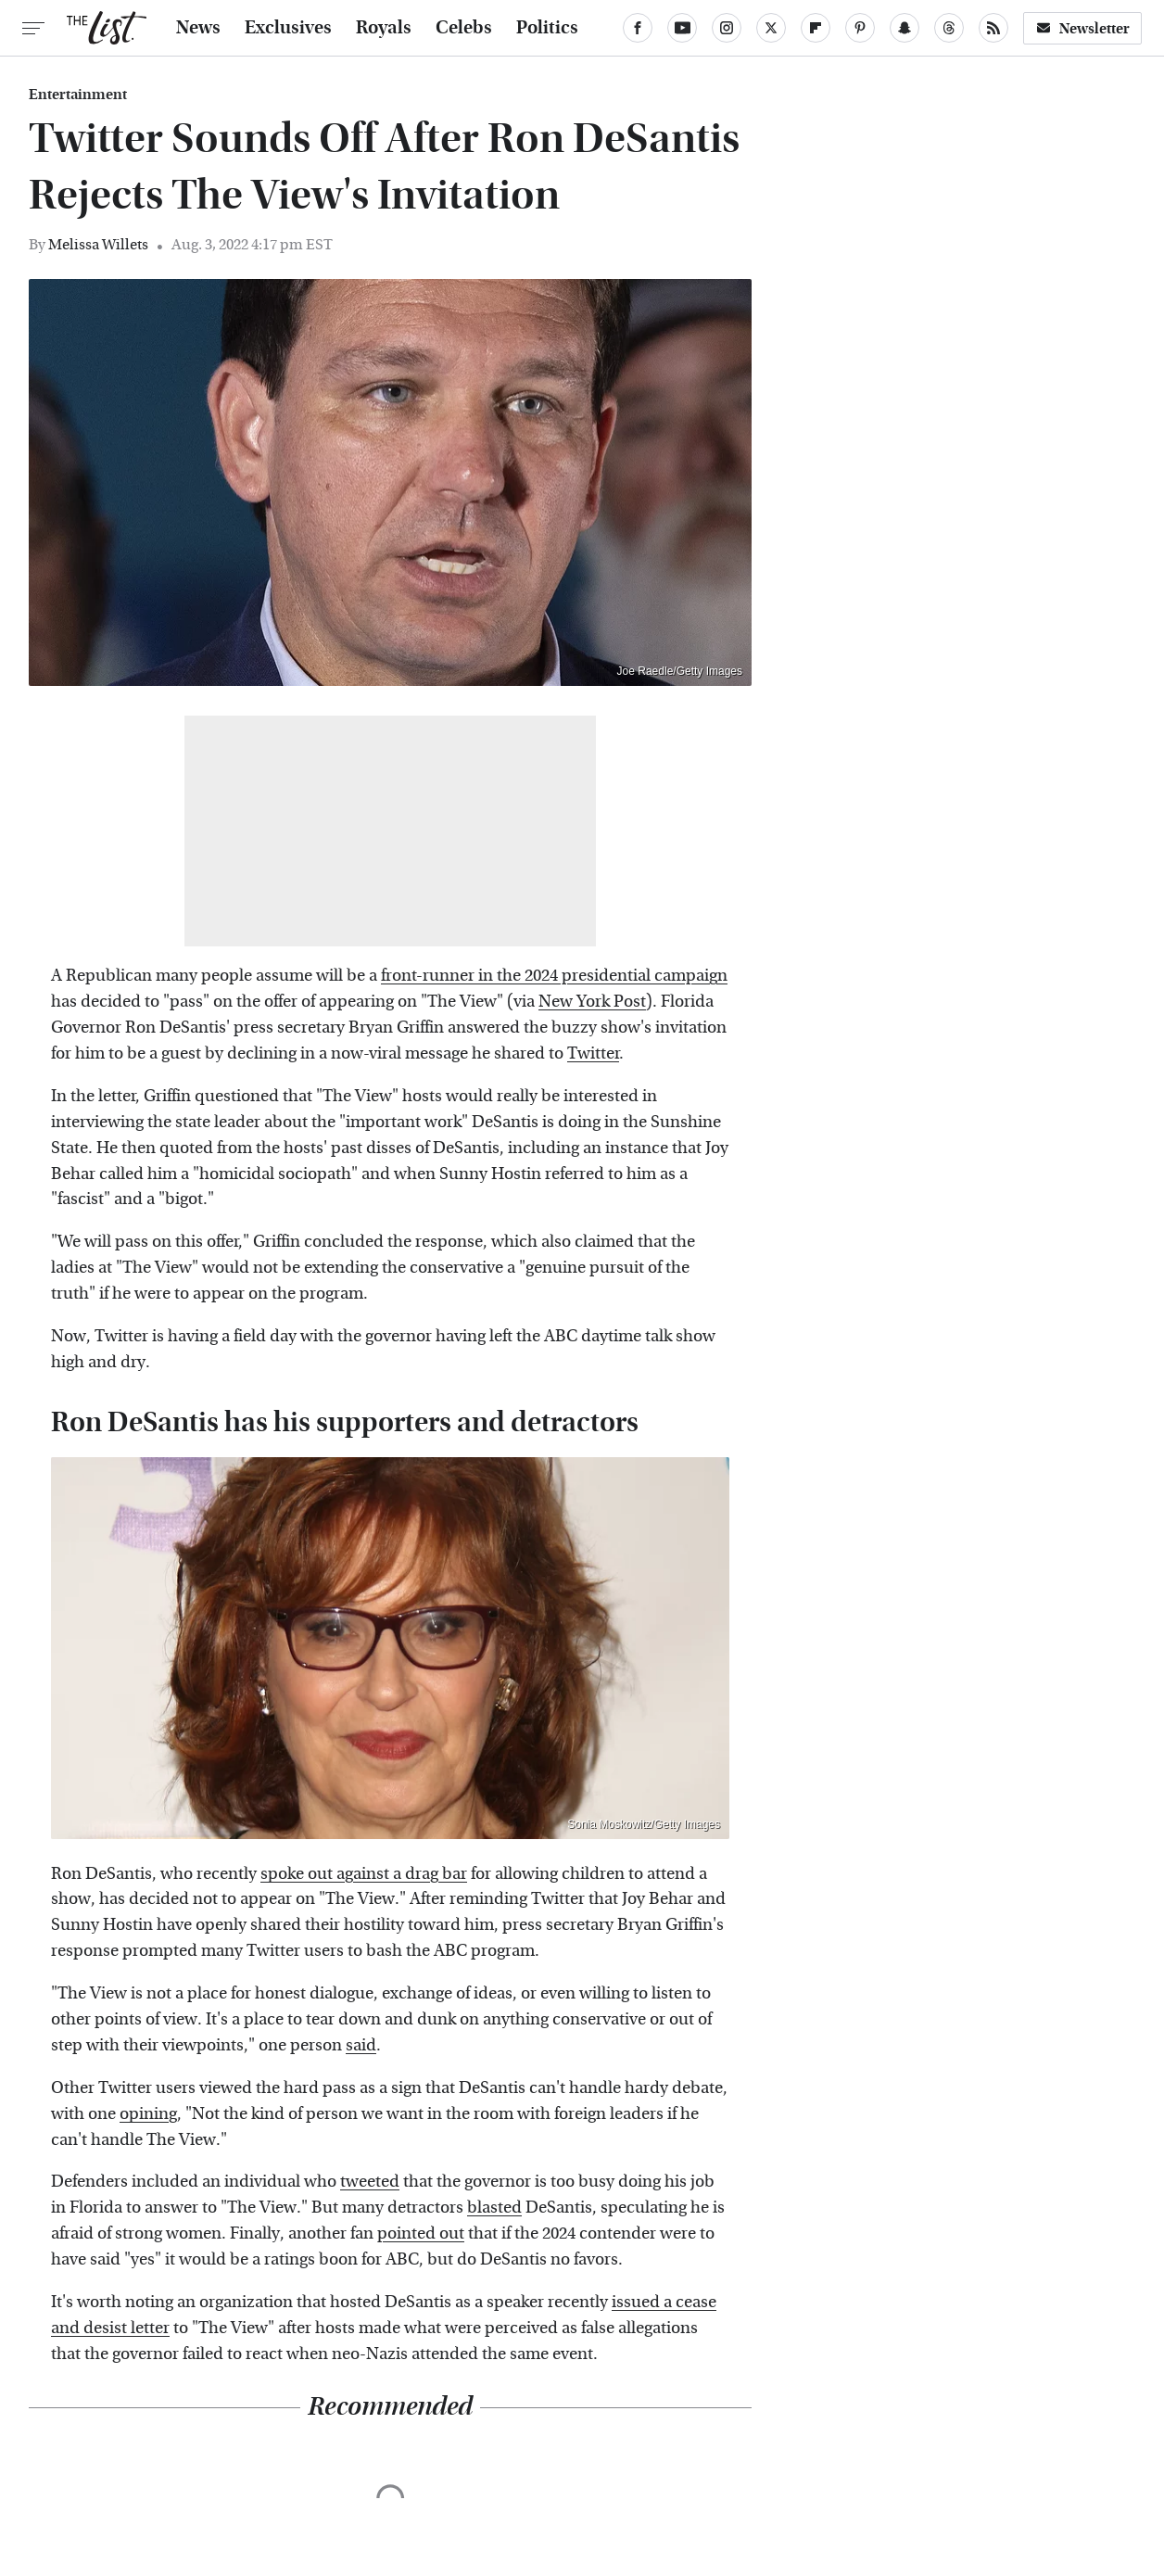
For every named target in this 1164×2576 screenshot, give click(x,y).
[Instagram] (726, 28)
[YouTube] (682, 28)
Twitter (593, 1053)
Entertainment (78, 94)
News (198, 28)
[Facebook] (637, 28)
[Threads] (949, 28)
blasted (494, 2207)
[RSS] (993, 28)
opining (148, 2114)
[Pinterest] (860, 28)
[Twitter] (771, 28)
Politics (547, 28)
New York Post (592, 1001)
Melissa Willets (98, 244)
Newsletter (1082, 28)
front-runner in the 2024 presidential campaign (554, 975)
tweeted (369, 2181)
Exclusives (288, 28)
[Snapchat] (904, 28)
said (361, 2045)
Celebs (464, 28)
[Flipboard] (815, 28)
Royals (383, 28)
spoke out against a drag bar (363, 1874)
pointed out (420, 2233)
